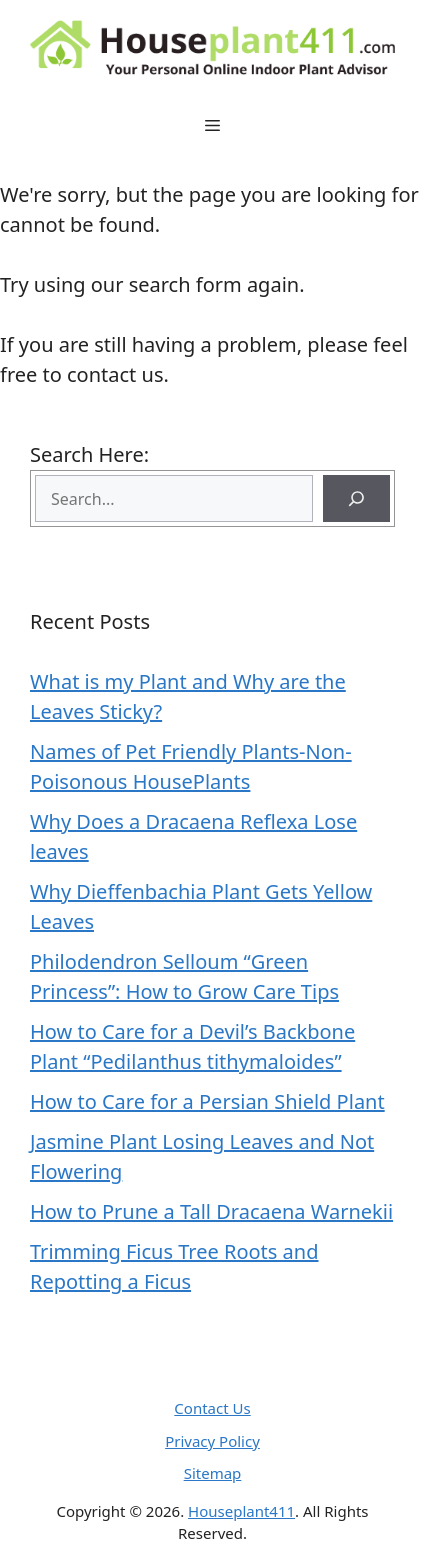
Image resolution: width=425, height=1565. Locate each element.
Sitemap (213, 1473)
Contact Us (212, 1408)
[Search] (356, 498)
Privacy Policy (212, 1441)
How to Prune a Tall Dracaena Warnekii (211, 1211)
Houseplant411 (241, 1511)
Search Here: (89, 454)
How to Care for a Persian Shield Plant (207, 1101)
